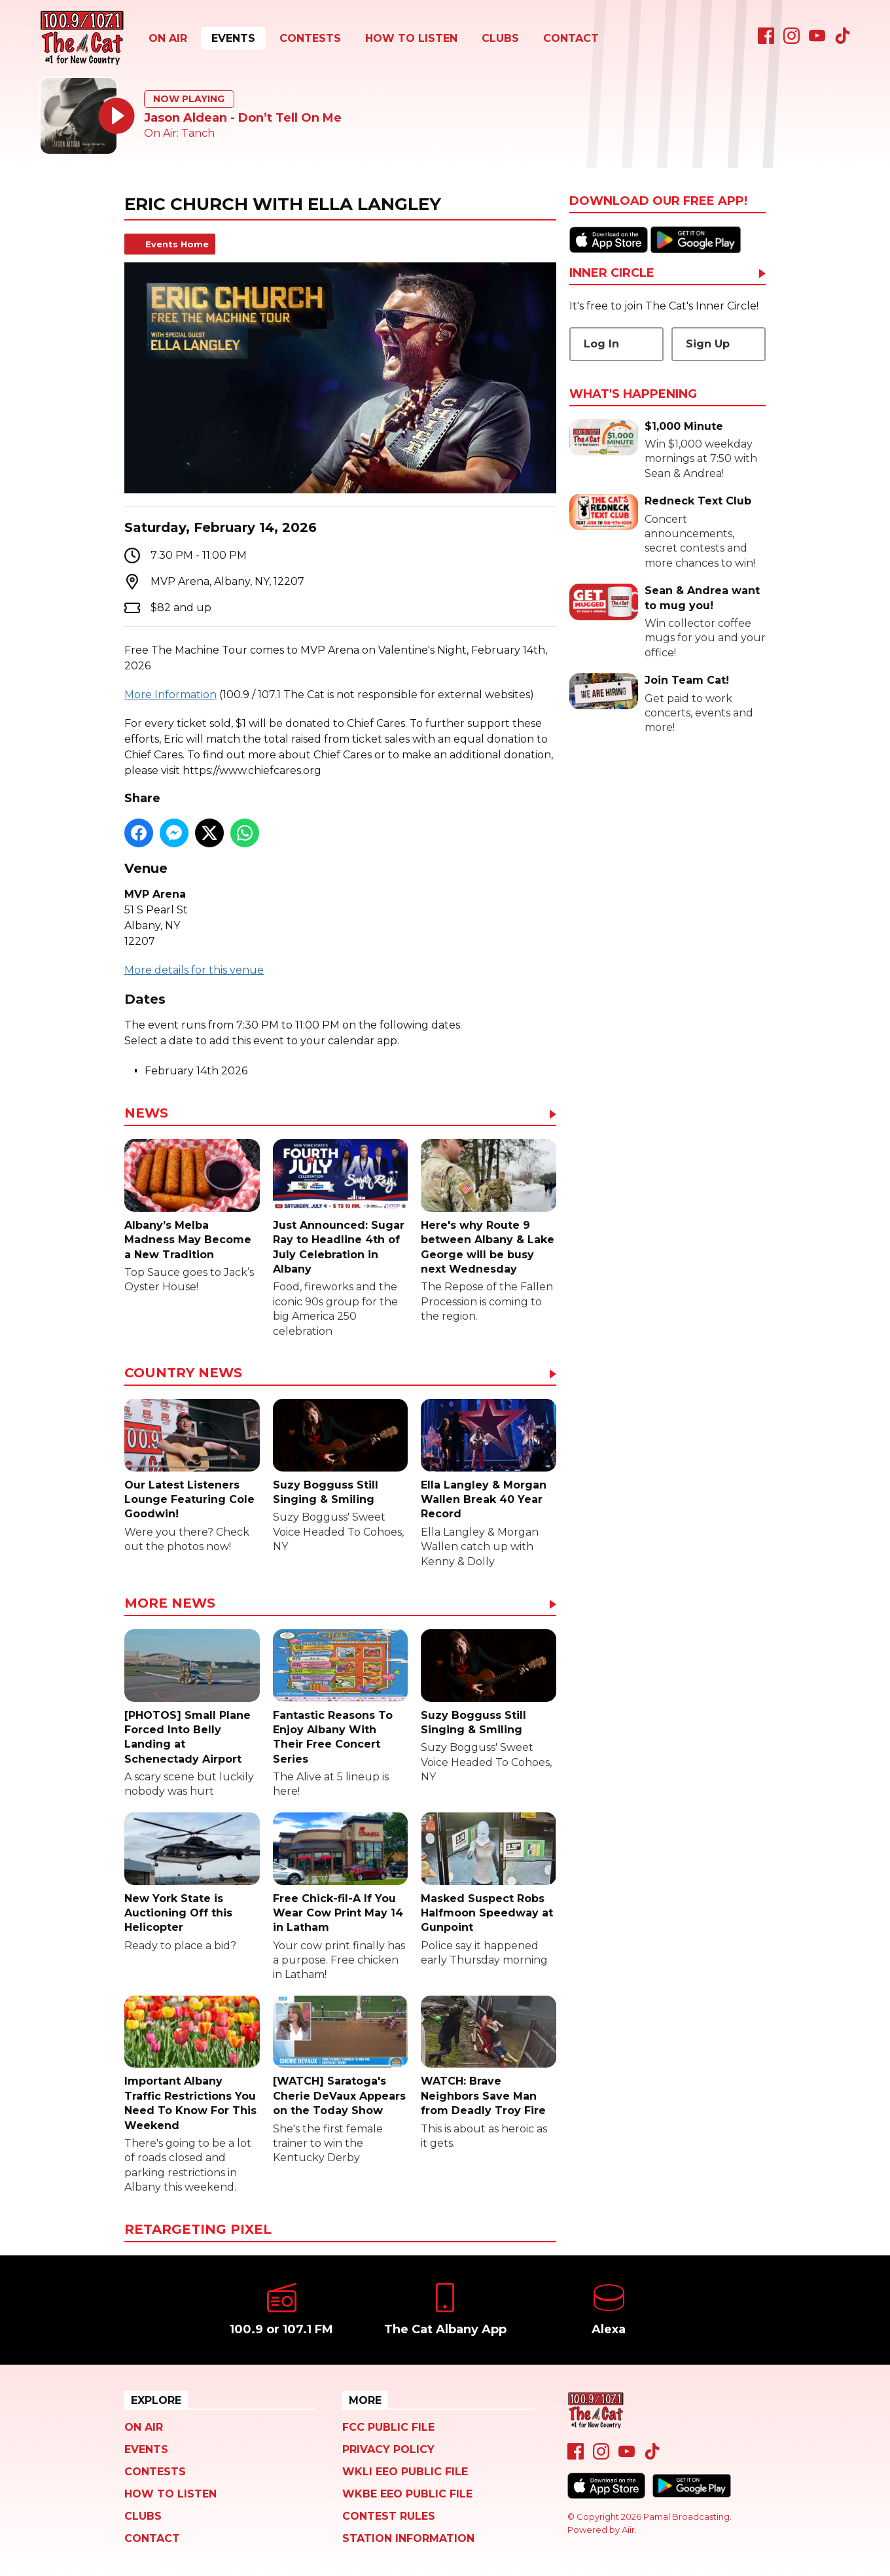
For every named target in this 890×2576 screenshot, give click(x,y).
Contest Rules (388, 2516)
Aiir (628, 2529)
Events (233, 38)
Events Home (177, 244)
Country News (183, 1373)
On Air (168, 38)
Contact (571, 38)
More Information (170, 694)
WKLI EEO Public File (405, 2471)
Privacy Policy (388, 2449)
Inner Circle (611, 273)
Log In (601, 344)
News (146, 1113)
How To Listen (411, 38)
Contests (310, 38)
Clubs (500, 38)
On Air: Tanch (179, 133)
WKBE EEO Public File (407, 2494)
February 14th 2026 (196, 1071)
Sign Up (708, 344)
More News (169, 1604)
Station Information (408, 2538)
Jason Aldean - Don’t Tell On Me (243, 118)
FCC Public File (388, 2427)
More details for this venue (194, 970)
